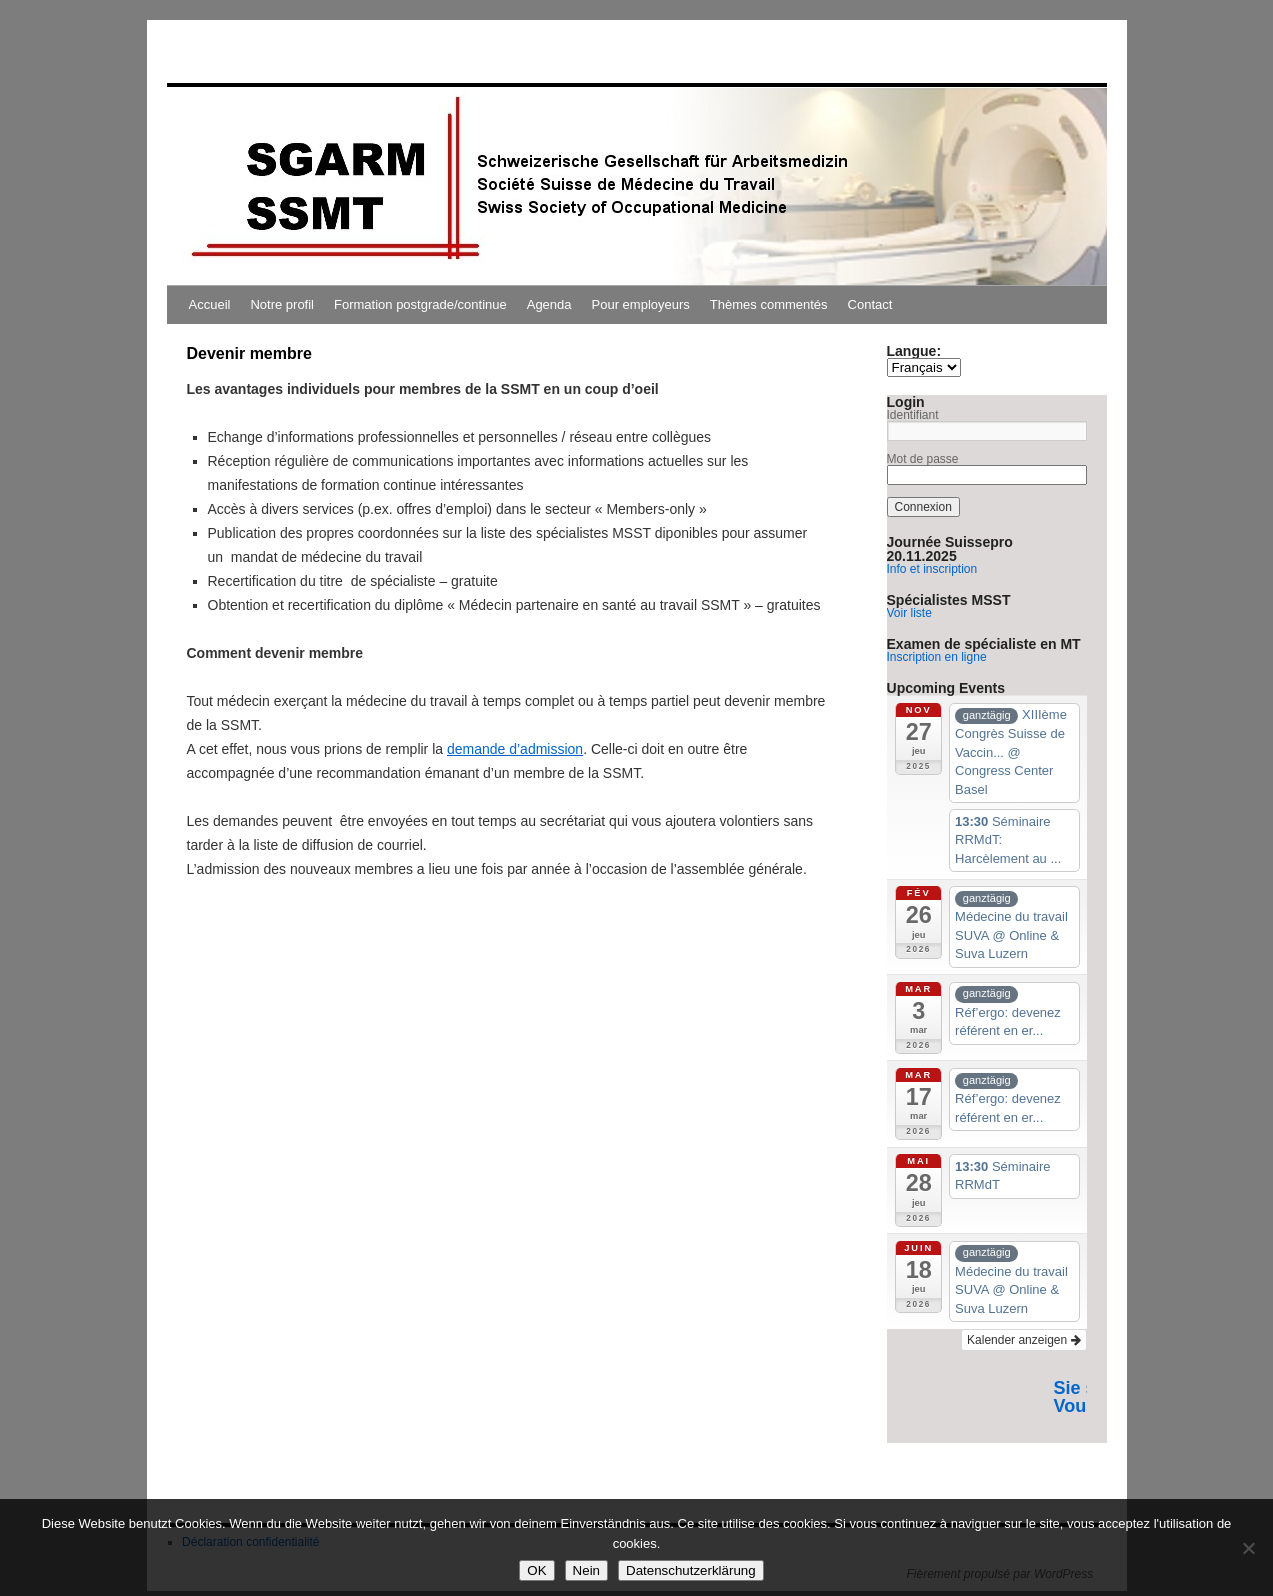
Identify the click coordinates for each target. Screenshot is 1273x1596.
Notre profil (282, 304)
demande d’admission (515, 749)
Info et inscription (932, 569)
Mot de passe (923, 459)
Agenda (549, 304)
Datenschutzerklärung (691, 1570)
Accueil (210, 304)
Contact (870, 304)
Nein (586, 1570)
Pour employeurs (641, 304)
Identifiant (913, 415)
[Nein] (1248, 1548)
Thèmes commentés (769, 304)
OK (536, 1570)
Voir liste (909, 613)
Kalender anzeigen (1023, 1340)
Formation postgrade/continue (420, 304)
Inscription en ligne (937, 657)
